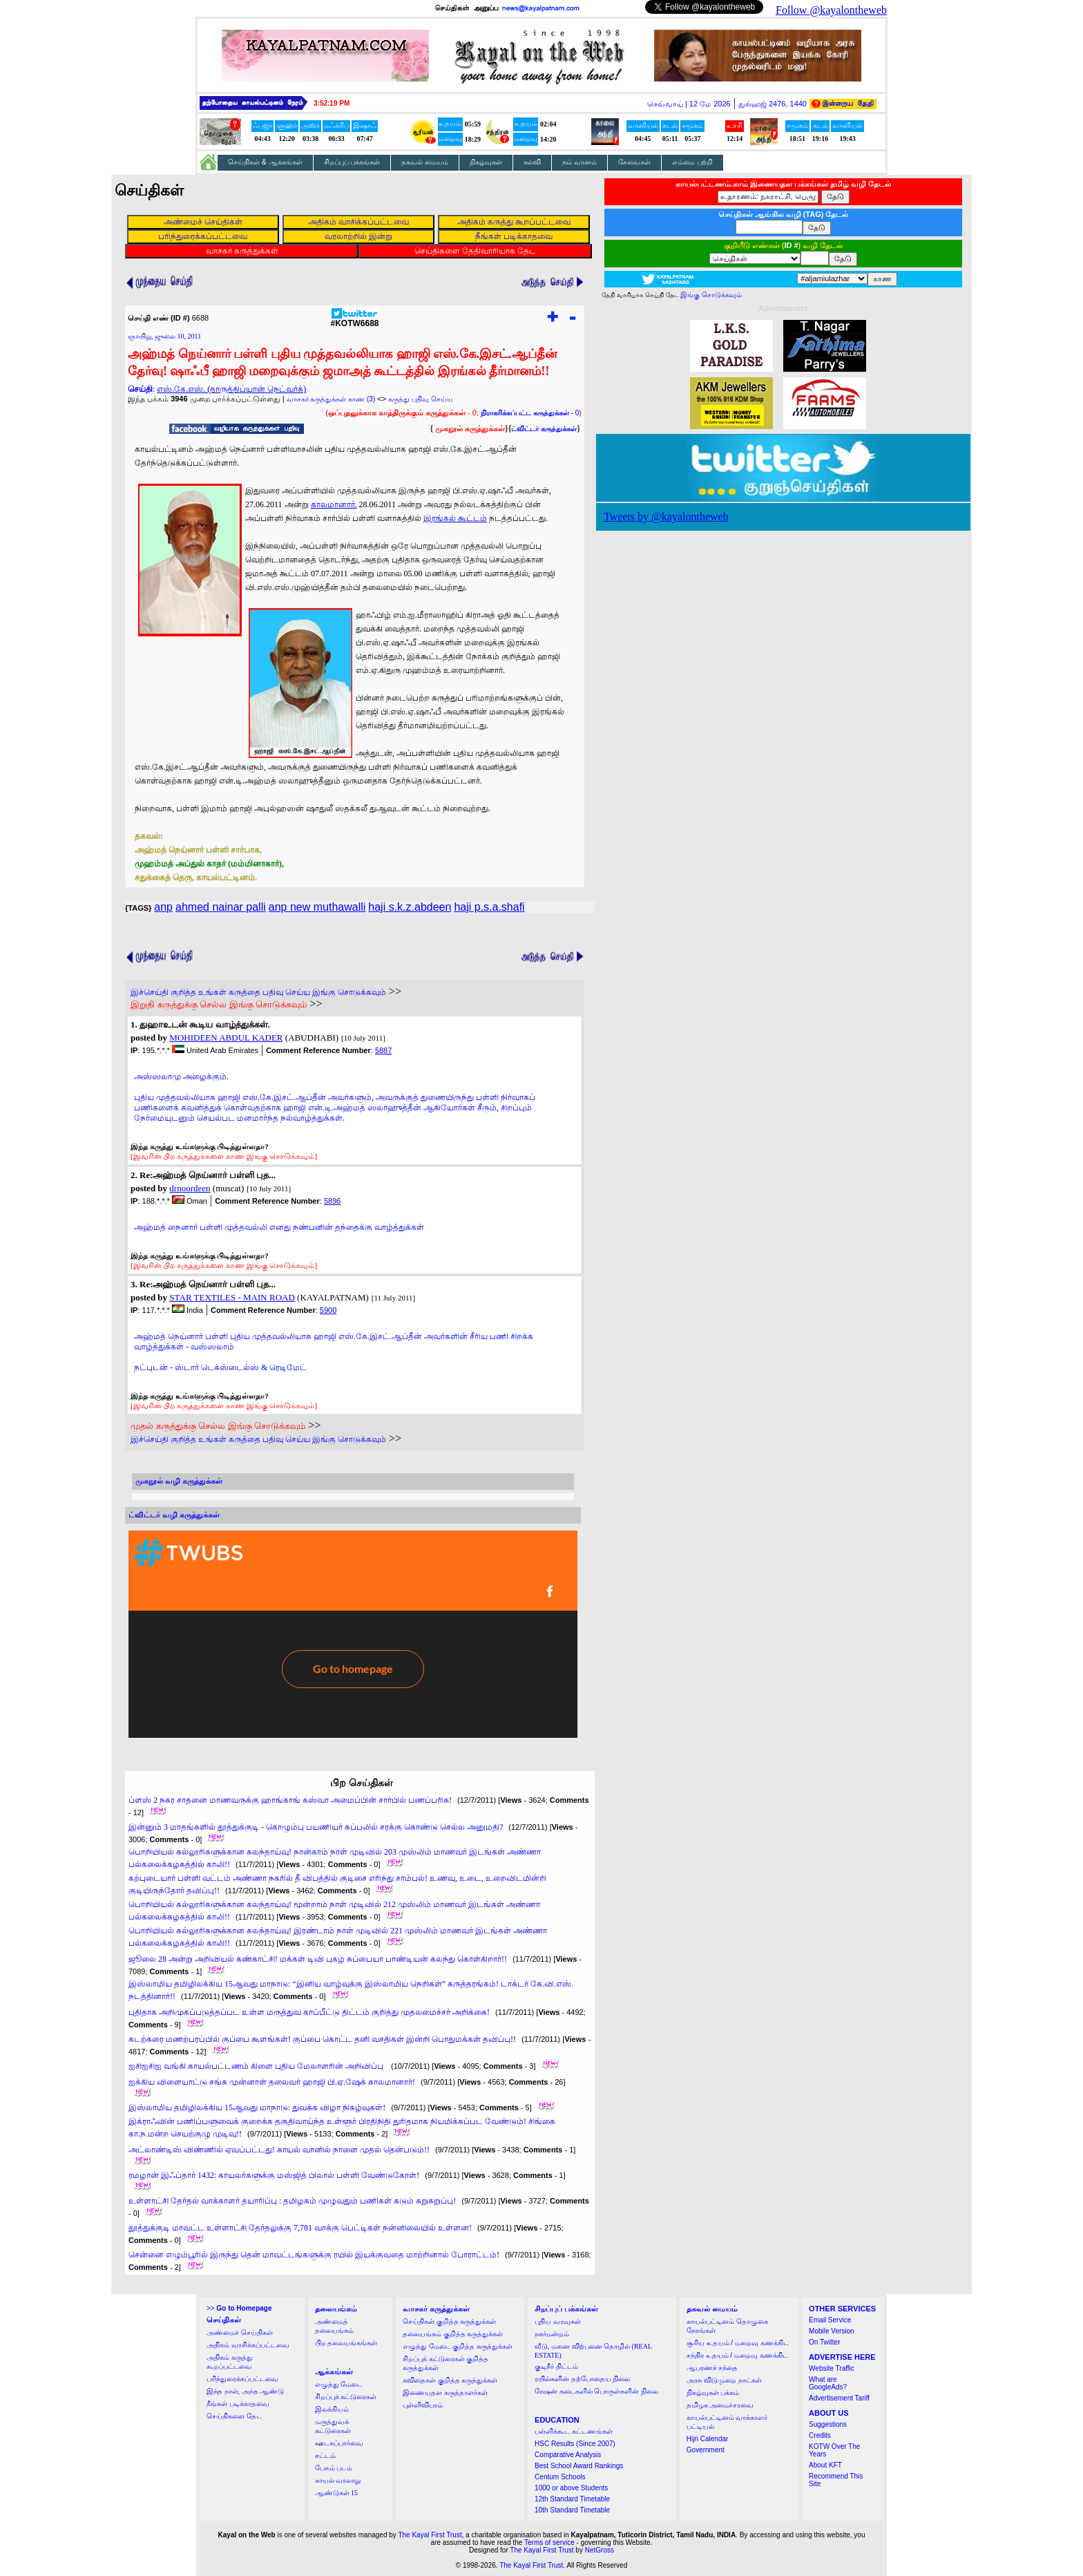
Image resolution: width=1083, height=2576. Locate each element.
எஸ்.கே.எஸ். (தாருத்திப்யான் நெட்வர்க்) (231, 389)
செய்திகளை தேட (234, 2416)
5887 (383, 1050)
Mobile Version (831, 2331)
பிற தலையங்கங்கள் (346, 2343)
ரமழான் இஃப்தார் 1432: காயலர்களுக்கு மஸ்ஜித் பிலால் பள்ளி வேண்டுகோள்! (273, 2175)
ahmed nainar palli (220, 907)
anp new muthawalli (317, 907)
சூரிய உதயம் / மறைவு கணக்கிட (738, 2343)
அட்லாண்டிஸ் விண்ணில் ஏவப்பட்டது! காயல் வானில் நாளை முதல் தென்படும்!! (279, 2149)
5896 (332, 1201)
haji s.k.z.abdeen (409, 907)
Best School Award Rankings (579, 2466)
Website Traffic (831, 2368)
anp (163, 907)
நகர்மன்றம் (552, 2334)
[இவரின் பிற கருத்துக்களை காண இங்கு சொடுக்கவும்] (224, 1156)
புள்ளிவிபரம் (423, 2405)
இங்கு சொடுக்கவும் (711, 295)
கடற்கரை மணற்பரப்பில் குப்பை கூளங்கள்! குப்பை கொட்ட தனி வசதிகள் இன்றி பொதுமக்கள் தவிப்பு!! (322, 2039)
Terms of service (549, 2542)
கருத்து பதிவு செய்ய (420, 399)
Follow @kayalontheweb (831, 10)
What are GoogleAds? (828, 2383)
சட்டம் (325, 2455)
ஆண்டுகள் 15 (336, 2493)
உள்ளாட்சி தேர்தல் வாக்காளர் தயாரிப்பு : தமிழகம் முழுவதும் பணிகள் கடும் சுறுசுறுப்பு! (292, 2201)
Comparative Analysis (568, 2455)
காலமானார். (334, 504)
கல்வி (532, 162)
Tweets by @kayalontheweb (666, 516)
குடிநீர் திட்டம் (556, 2366)
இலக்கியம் (332, 2409)
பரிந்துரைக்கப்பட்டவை (242, 2379)
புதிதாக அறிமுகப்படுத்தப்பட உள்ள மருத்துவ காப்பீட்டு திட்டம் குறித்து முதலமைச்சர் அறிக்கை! (309, 2012)
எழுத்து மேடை (339, 2384)
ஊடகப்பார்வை (339, 2443)
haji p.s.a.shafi (489, 907)
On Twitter (824, 2342)
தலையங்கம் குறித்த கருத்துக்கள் (453, 2334)
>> (239, 2308)
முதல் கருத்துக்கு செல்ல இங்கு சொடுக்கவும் (218, 1426)
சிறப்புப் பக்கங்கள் (352, 162)
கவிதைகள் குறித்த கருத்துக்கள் (450, 2380)
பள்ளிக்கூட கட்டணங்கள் (574, 2431)
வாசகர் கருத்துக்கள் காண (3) (331, 399)
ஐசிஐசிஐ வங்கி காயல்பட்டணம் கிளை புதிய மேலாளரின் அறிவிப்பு (256, 2066)
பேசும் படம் (334, 2468)
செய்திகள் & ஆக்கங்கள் (265, 162)
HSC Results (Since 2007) (575, 2443)
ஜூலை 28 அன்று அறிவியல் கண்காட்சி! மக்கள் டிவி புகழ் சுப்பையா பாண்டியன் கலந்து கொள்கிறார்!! (317, 1959)
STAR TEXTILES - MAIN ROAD (231, 1297)
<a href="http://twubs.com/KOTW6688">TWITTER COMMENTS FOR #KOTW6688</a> (352, 1634)
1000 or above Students (571, 2488)
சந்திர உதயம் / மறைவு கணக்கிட (737, 2355)
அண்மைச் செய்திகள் (240, 2332)
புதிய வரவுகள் (558, 2321)
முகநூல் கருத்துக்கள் (470, 428)
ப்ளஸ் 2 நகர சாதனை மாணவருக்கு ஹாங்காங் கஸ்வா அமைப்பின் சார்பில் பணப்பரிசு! (290, 1800)
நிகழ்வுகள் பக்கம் (713, 2392)
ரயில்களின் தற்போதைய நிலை (582, 2379)
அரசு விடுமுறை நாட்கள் (724, 2380)
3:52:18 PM (331, 103)
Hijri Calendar (708, 2439)
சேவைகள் (634, 162)
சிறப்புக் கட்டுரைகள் (346, 2396)
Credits (820, 2435)
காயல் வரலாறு (338, 2480)
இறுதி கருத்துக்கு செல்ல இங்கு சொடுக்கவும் (219, 1004)
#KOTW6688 (354, 319)
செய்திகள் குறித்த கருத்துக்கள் (449, 2321)
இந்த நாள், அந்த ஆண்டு (245, 2391)
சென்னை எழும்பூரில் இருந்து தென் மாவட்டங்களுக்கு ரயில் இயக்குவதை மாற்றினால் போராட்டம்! (313, 2255)
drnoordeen (189, 1188)
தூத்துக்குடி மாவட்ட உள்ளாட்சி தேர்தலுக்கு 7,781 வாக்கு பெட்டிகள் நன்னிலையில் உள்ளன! (300, 2228)
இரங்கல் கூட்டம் (455, 518)
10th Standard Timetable (572, 2510)
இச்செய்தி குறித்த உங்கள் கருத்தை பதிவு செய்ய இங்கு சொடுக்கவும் (258, 992)
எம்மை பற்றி (692, 162)
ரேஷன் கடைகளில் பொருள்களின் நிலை (596, 2391)
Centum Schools (560, 2477)
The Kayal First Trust (429, 2535)
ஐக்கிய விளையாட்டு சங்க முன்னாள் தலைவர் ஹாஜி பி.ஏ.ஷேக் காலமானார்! (271, 2082)
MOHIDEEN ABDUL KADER (225, 1037)
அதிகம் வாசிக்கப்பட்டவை (248, 2345)
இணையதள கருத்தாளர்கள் (445, 2392)
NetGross (599, 2550)
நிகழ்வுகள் (486, 162)
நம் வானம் (579, 162)
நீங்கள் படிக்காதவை (238, 2403)
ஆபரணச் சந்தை (712, 2367)
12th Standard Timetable (572, 2499)
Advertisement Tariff (839, 2398)
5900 (328, 1310)
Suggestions (828, 2424)
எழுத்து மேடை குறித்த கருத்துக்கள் (457, 2346)
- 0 (530, 413)
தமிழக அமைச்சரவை (720, 2405)
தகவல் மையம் (424, 162)
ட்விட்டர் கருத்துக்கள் (544, 429)
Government (706, 2450)
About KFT (825, 2465)
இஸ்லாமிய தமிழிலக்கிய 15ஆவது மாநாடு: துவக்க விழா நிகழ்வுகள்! (256, 2107)
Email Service (830, 2320)
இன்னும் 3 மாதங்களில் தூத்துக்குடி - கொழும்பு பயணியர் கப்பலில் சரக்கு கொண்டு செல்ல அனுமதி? (315, 1827)
